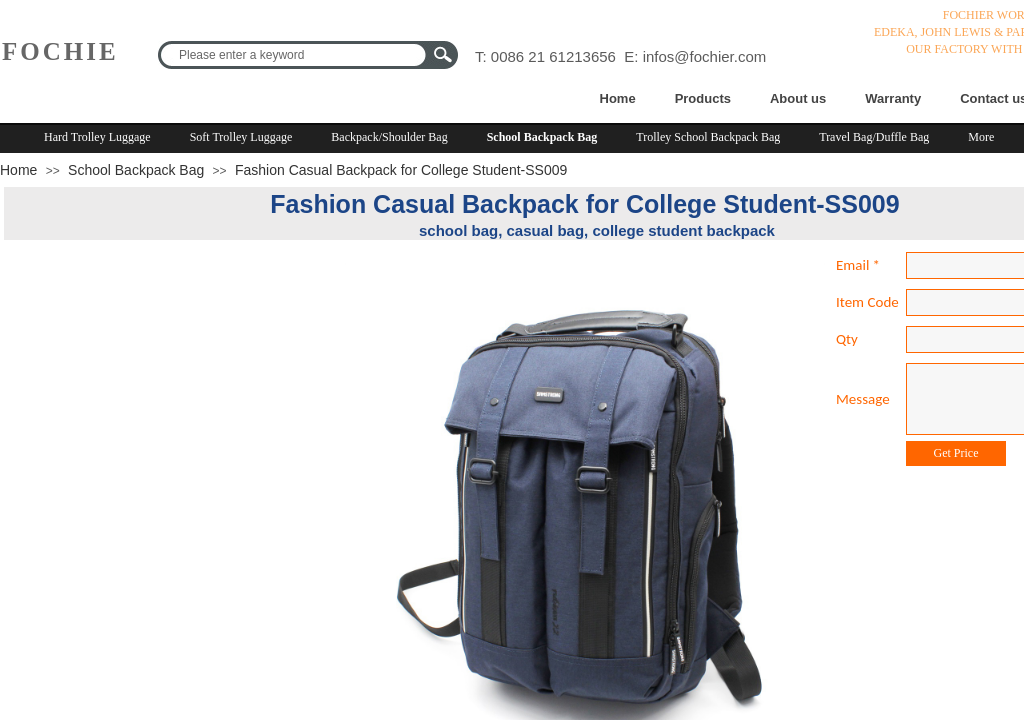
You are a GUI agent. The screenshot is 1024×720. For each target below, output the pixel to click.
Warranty (893, 98)
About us (798, 98)
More (981, 137)
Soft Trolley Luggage (241, 137)
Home (618, 98)
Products (703, 98)
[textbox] (295, 55)
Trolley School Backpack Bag (708, 137)
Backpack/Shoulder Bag (389, 137)
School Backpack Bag (542, 137)
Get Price (956, 453)
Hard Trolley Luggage (97, 137)
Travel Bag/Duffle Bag (874, 137)
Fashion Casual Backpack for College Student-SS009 (401, 170)
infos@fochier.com (705, 56)
